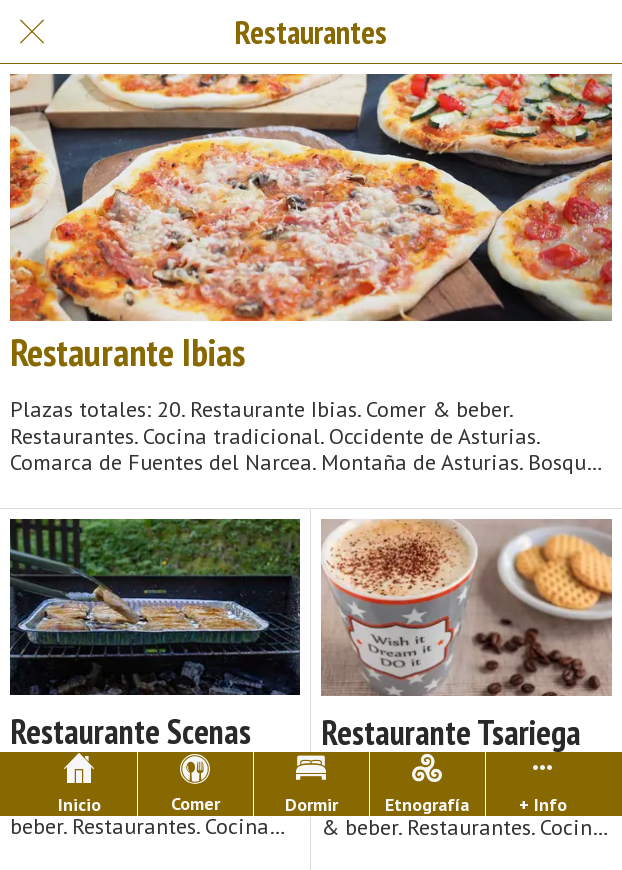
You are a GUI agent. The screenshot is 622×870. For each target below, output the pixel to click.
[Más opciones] (543, 784)
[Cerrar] (32, 32)
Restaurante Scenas (130, 731)
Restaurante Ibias (127, 352)
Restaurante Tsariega (451, 732)
